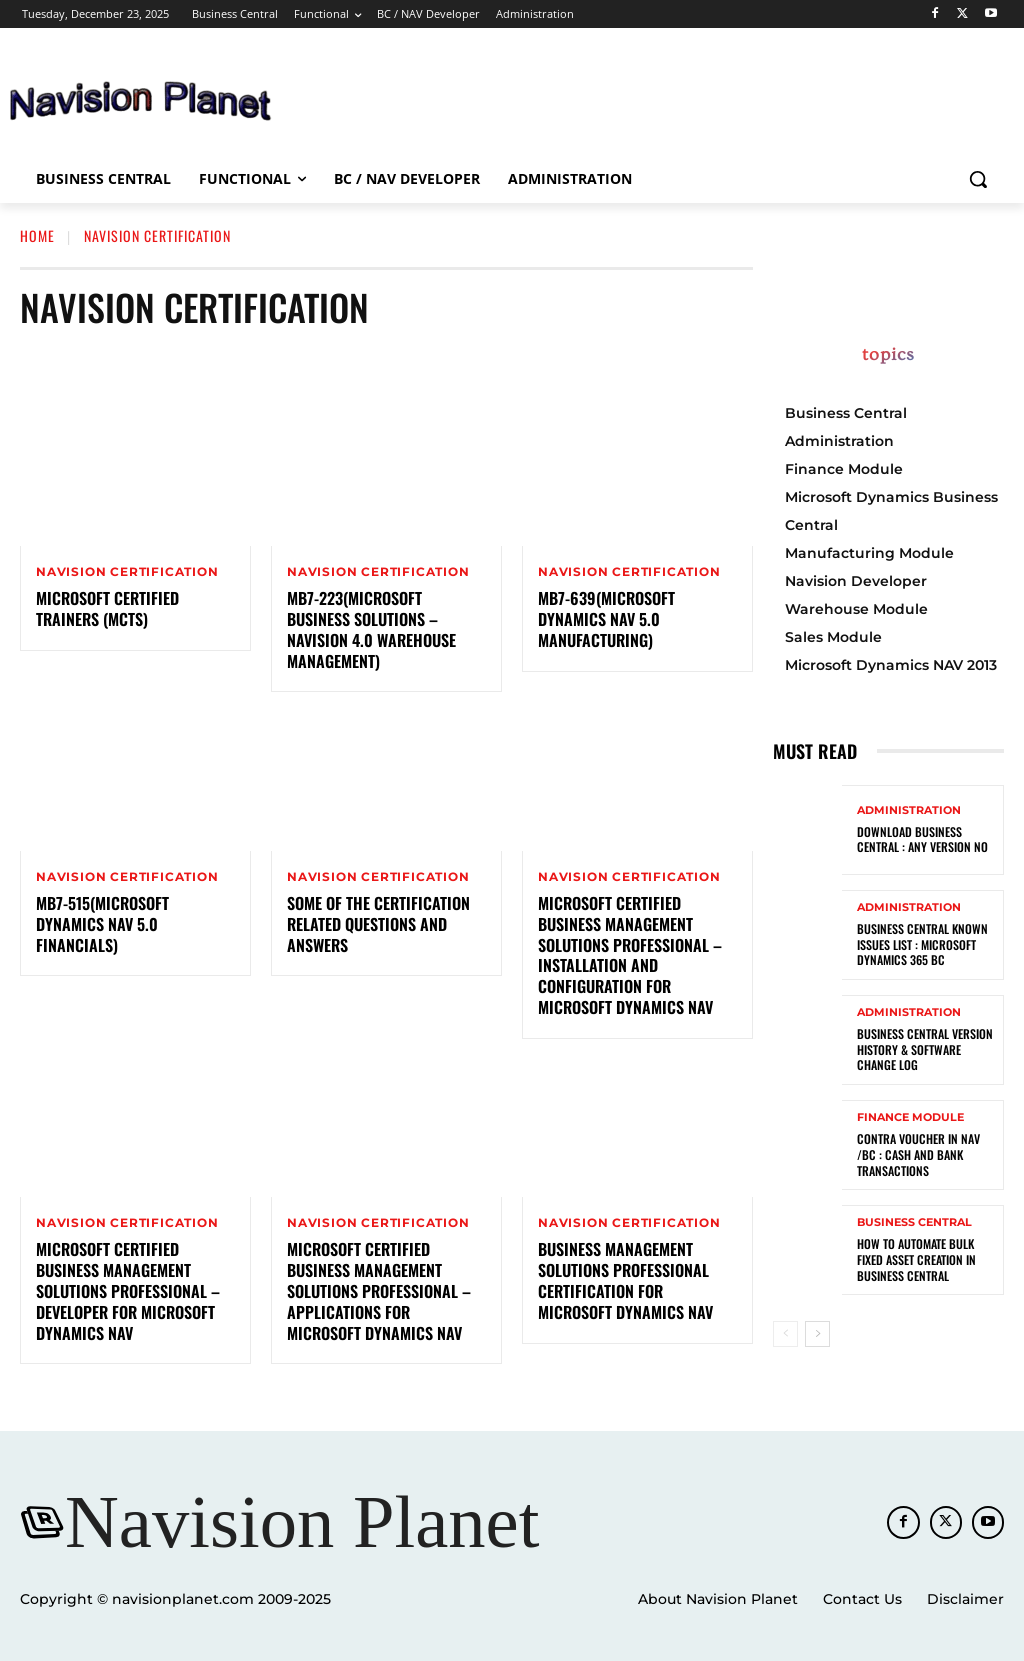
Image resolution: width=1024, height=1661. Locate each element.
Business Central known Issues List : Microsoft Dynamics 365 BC (922, 944)
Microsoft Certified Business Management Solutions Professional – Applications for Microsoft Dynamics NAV (379, 1291)
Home (37, 235)
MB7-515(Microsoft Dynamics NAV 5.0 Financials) (102, 924)
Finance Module (910, 1117)
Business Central (914, 1222)
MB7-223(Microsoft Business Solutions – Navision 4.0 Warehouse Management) (371, 629)
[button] (978, 179)
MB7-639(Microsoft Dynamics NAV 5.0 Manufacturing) (606, 619)
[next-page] (817, 1334)
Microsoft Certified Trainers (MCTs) (107, 608)
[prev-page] (785, 1334)
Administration (909, 810)
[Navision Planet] (281, 1522)
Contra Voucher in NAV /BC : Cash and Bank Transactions (917, 1154)
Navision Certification (127, 572)
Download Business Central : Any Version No (922, 839)
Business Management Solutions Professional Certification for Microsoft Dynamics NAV (625, 1281)
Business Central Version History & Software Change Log (924, 1049)
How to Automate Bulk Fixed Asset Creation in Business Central (916, 1259)
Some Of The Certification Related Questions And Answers (378, 924)
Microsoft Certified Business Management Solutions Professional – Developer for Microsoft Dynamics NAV (128, 1291)
